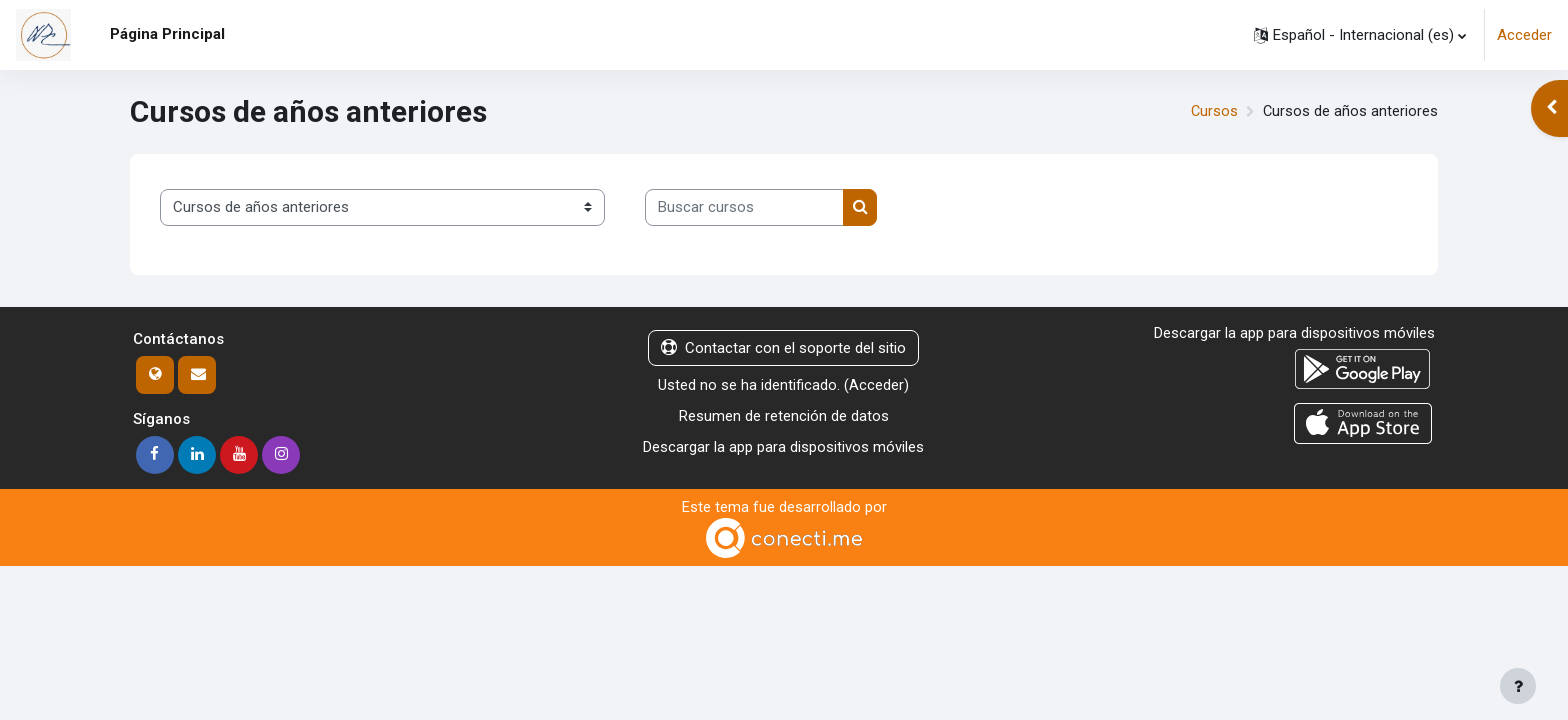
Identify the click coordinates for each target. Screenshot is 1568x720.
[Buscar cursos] (744, 207)
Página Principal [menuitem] (167, 34)
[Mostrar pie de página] (1518, 686)
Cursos (1213, 112)
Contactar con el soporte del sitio (783, 348)
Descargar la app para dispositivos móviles (783, 446)
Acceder (1524, 35)
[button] (1360, 35)
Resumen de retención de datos (784, 416)
